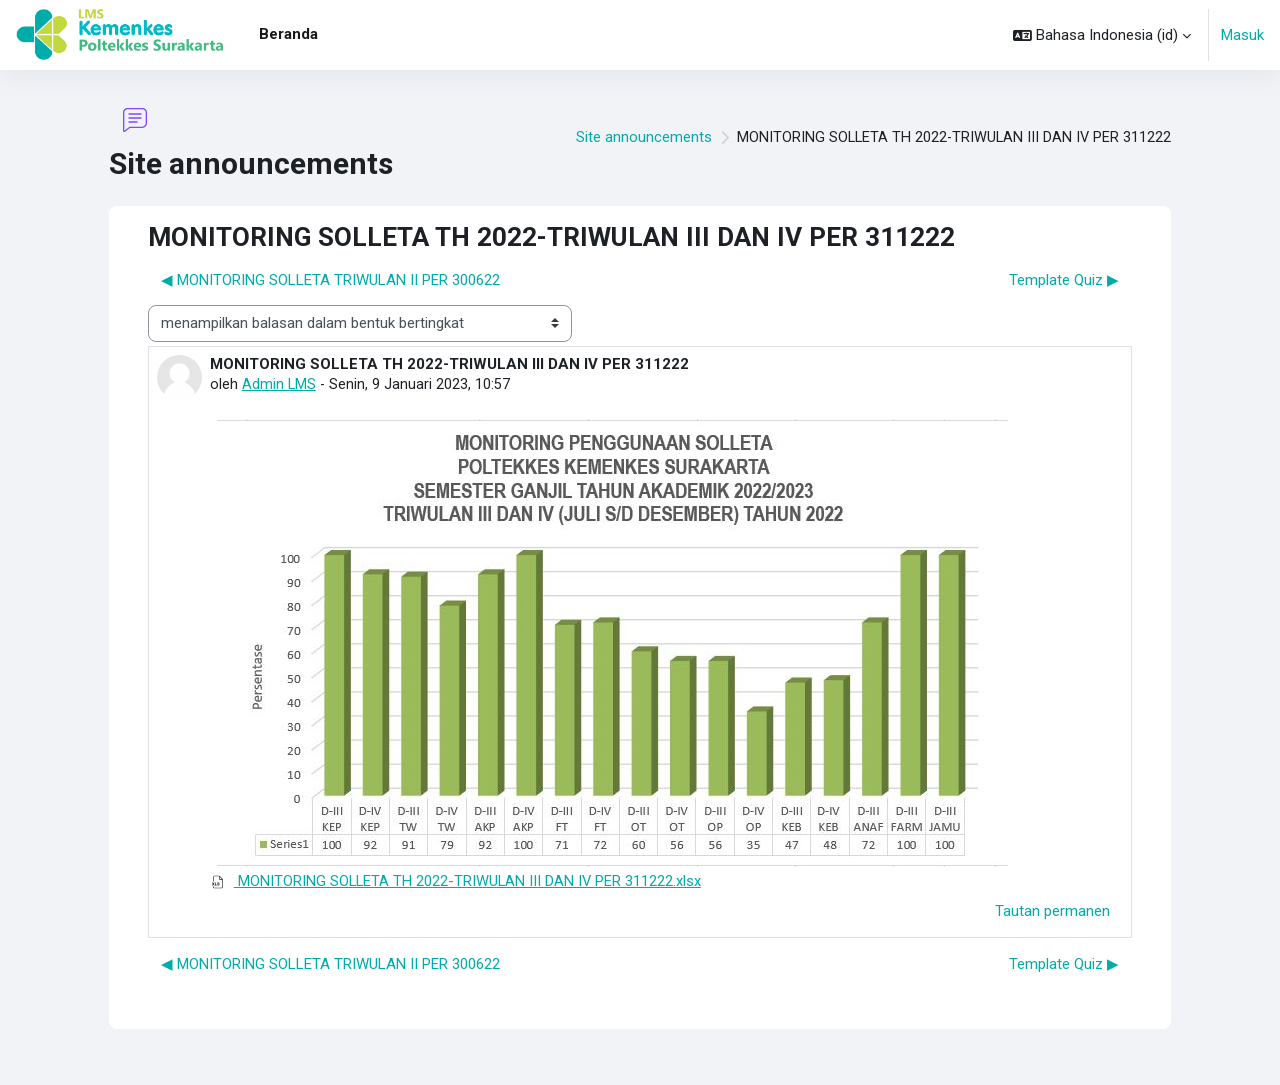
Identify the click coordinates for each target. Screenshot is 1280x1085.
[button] (1102, 35)
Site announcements (639, 138)
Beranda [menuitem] (288, 34)
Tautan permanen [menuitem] (1052, 911)
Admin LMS (279, 384)
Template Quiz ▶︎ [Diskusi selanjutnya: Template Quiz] (1064, 280)
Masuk (1242, 35)
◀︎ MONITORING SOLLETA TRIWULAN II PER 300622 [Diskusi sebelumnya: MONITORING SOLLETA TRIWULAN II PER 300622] (330, 280)
